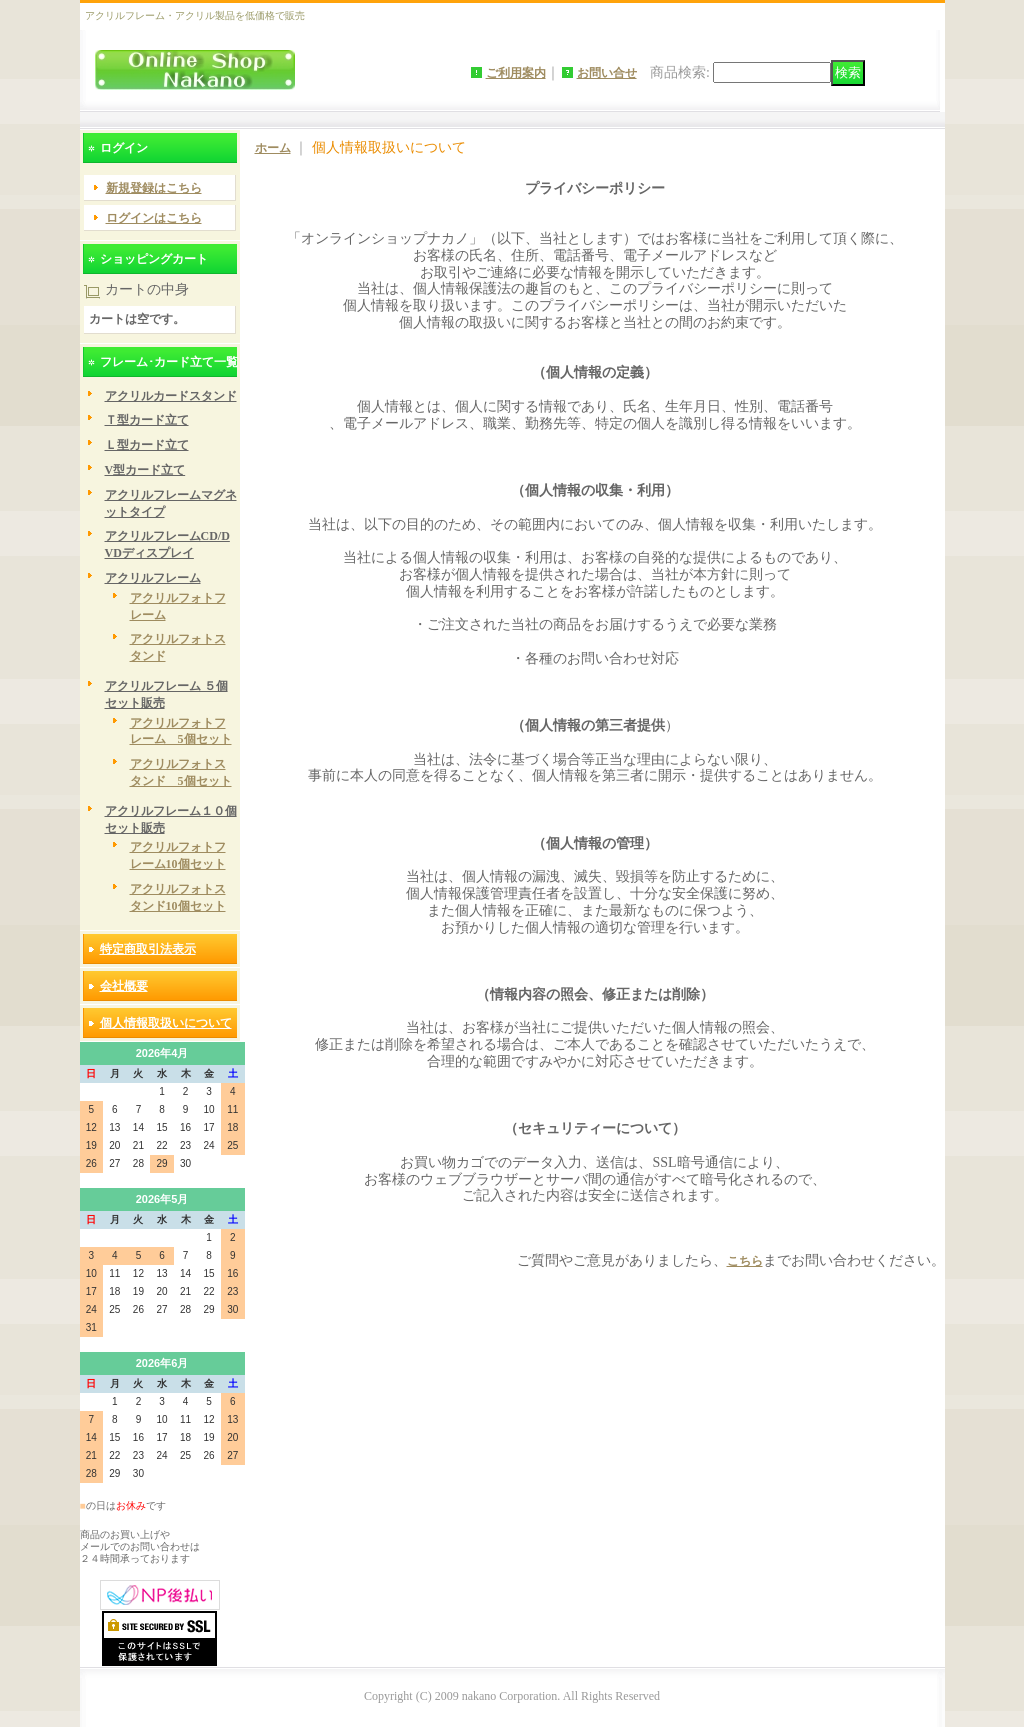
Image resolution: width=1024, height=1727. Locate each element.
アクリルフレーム (153, 578)
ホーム (273, 148)
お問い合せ (607, 73)
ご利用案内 (516, 73)
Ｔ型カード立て (147, 420)
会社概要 (124, 986)
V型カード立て (145, 470)
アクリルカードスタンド (171, 396)
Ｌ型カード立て (147, 445)
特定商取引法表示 (148, 949)
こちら (745, 1261)
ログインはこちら (154, 218)
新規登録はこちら (154, 188)
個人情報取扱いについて (166, 1023)
